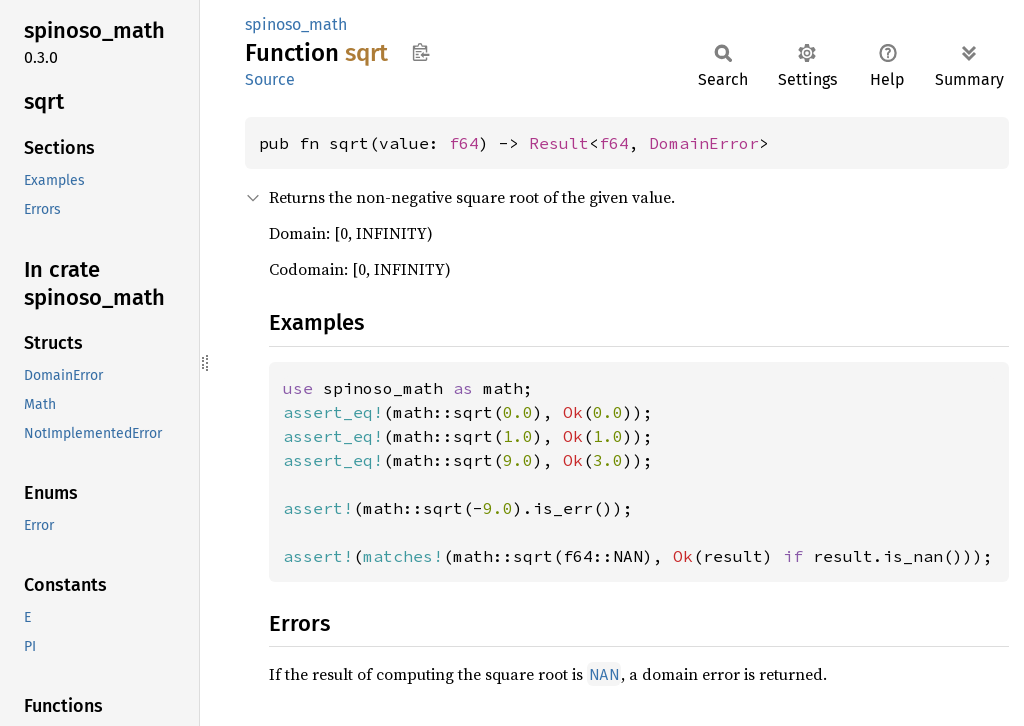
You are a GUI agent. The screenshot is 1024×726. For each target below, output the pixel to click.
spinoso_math (296, 24)
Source (270, 79)
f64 (464, 143)
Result (559, 143)
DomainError (704, 143)
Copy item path (420, 52)
